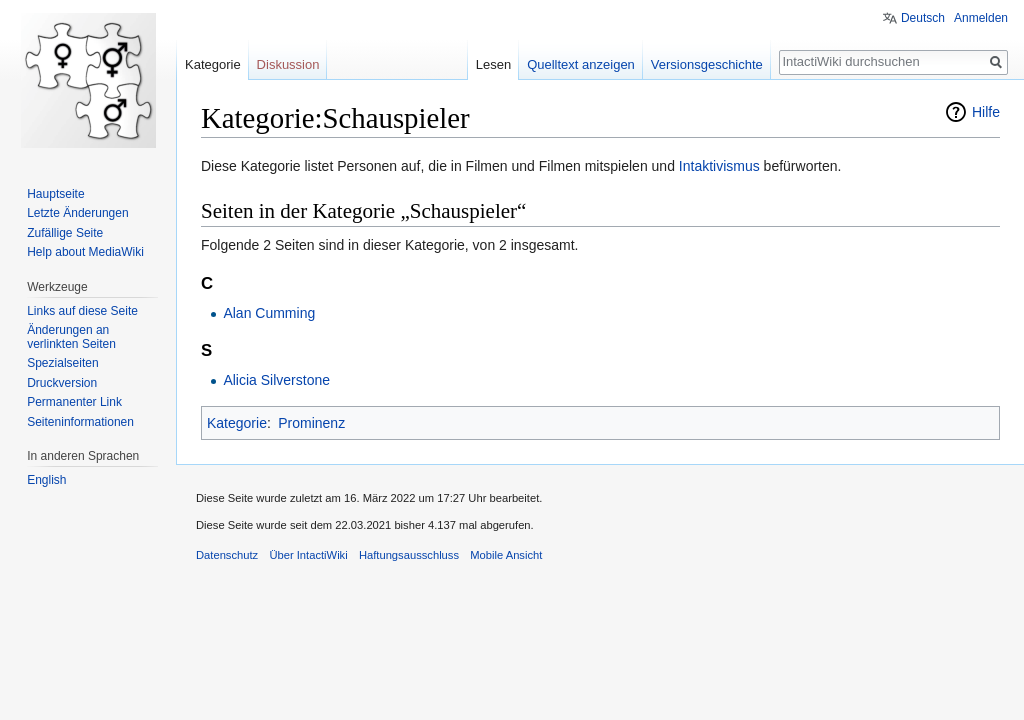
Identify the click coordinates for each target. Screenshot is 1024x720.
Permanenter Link (74, 402)
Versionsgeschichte (707, 64)
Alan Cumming (269, 313)
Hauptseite (55, 194)
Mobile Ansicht (506, 555)
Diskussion (288, 64)
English (46, 480)
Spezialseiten (62, 363)
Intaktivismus (719, 166)
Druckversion (62, 383)
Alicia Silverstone (276, 380)
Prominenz (311, 423)
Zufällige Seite (65, 233)
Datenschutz (227, 555)
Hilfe (986, 112)
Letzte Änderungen (77, 213)
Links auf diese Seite (82, 311)
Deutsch (923, 18)
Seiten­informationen (80, 422)
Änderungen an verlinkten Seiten (71, 337)
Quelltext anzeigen (581, 64)
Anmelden (981, 18)
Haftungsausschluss (409, 555)
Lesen (493, 64)
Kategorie (237, 423)
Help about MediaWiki (85, 252)
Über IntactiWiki (308, 555)
